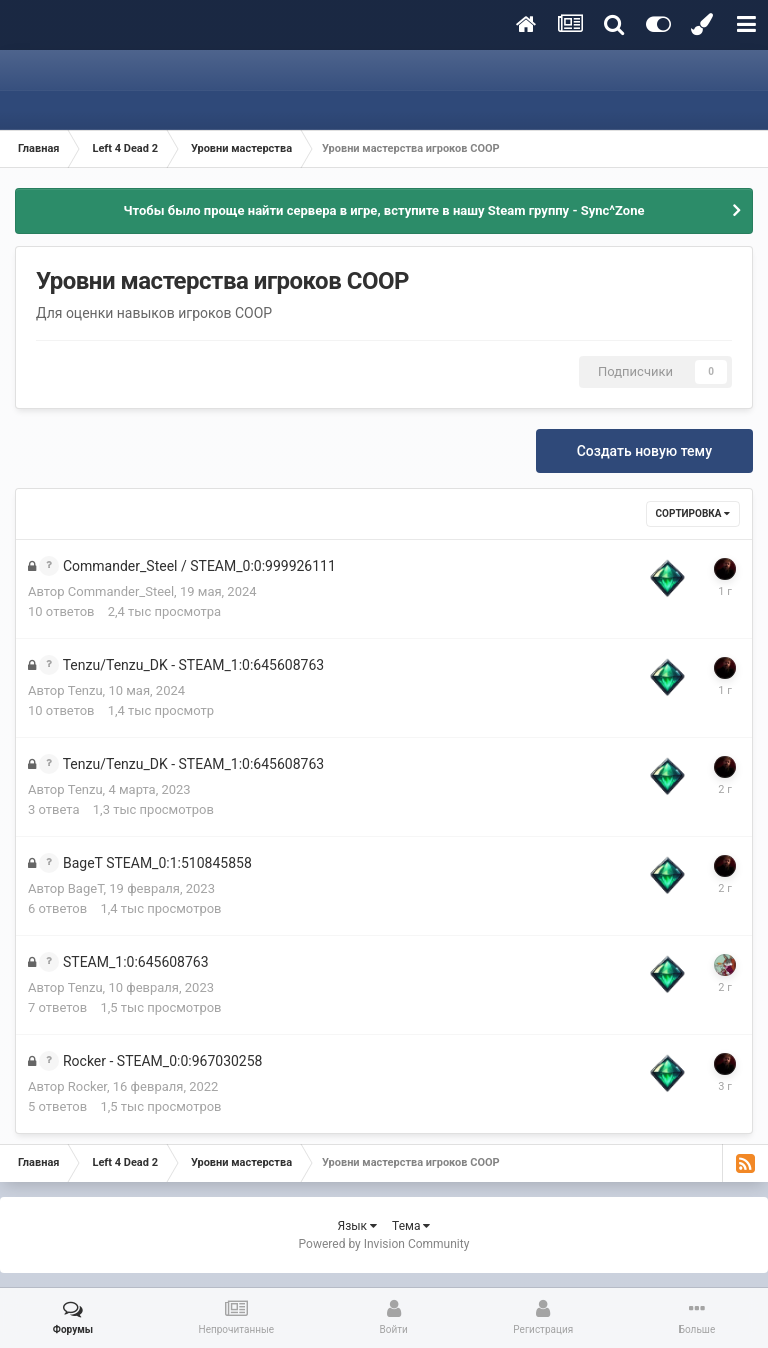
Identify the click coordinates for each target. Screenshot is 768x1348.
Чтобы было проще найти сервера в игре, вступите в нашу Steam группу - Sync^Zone (384, 210)
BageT (86, 888)
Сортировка (693, 513)
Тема (411, 1226)
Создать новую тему (644, 451)
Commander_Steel (121, 591)
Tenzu (85, 690)
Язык (358, 1226)
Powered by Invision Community (384, 1244)
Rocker (87, 1086)
